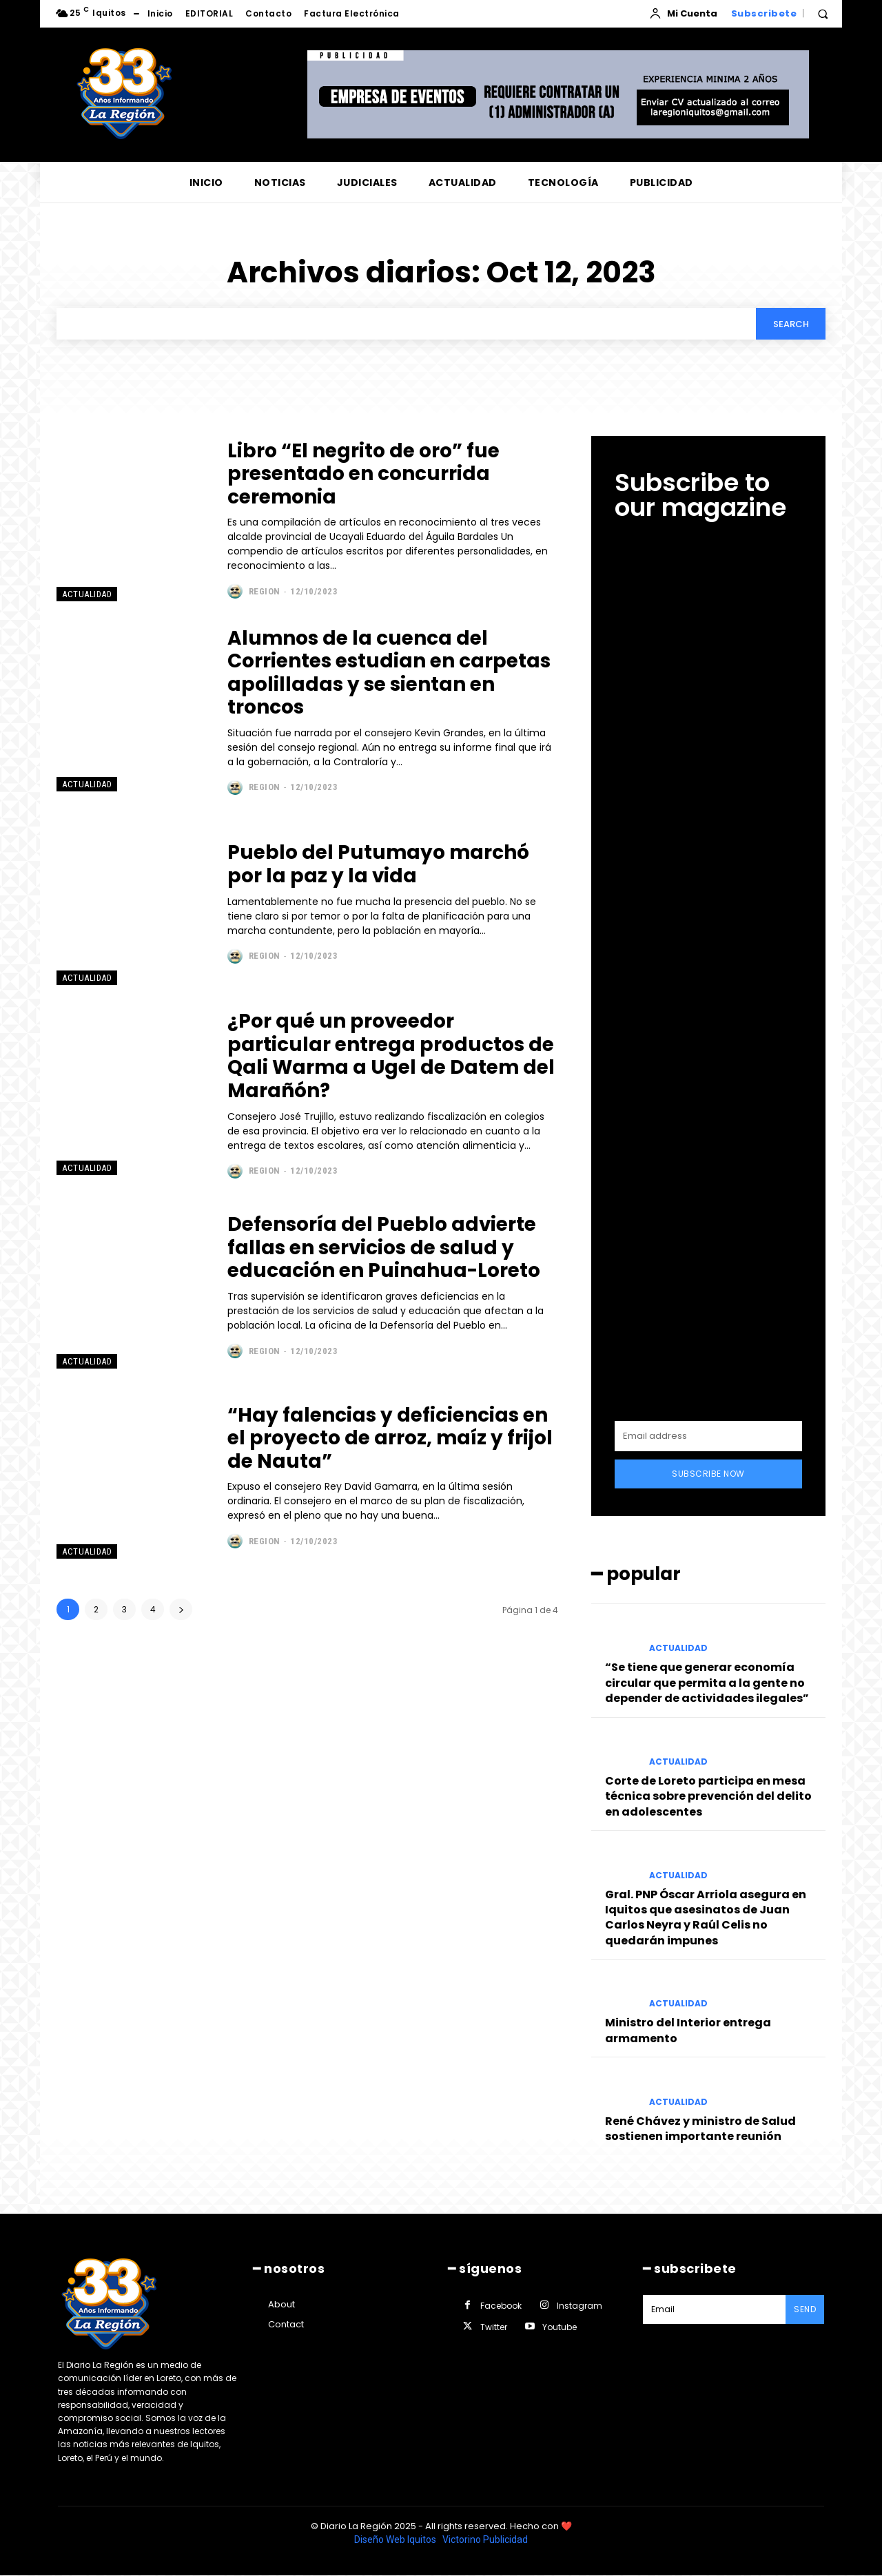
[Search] (790, 324)
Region (264, 591)
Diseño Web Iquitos (396, 2020)
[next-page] (181, 1609)
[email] (708, 753)
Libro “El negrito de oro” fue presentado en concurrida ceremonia (364, 473)
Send (805, 1790)
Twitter (493, 1808)
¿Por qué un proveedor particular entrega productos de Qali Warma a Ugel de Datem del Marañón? (391, 1056)
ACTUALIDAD (87, 595)
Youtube (559, 1808)
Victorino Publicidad (485, 2020)
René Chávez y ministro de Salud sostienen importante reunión (700, 1445)
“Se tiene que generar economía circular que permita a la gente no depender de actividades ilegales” (707, 1000)
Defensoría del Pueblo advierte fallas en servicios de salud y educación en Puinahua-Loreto (384, 1248)
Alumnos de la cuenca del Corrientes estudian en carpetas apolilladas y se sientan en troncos (390, 673)
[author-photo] (236, 591)
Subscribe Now (708, 791)
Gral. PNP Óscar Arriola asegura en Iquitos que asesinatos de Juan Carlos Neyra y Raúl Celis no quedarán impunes (705, 1234)
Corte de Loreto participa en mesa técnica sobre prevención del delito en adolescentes (708, 1113)
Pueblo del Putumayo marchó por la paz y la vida (379, 865)
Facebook (501, 1787)
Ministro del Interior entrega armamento (688, 1347)
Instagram (579, 1787)
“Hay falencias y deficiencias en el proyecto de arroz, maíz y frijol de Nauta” (391, 1438)
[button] (823, 14)
